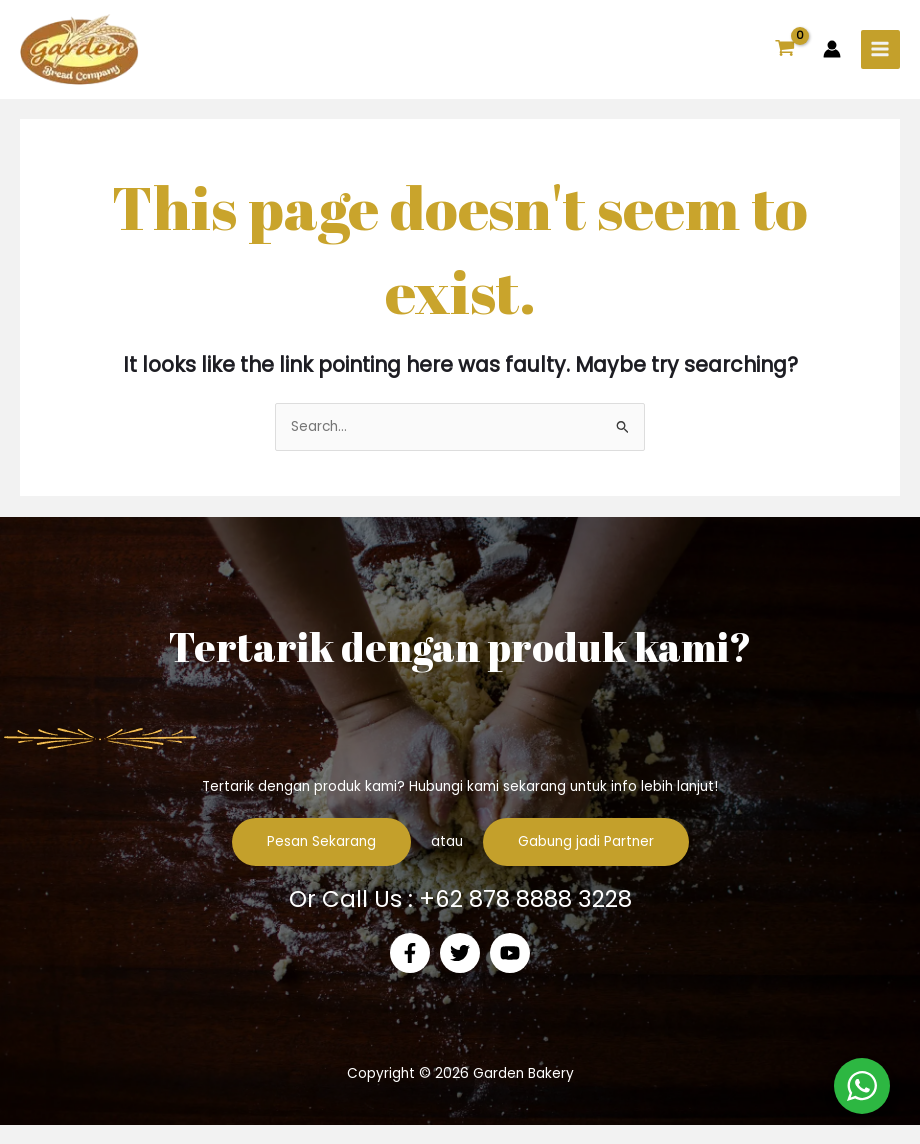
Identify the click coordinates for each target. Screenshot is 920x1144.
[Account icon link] (832, 59)
